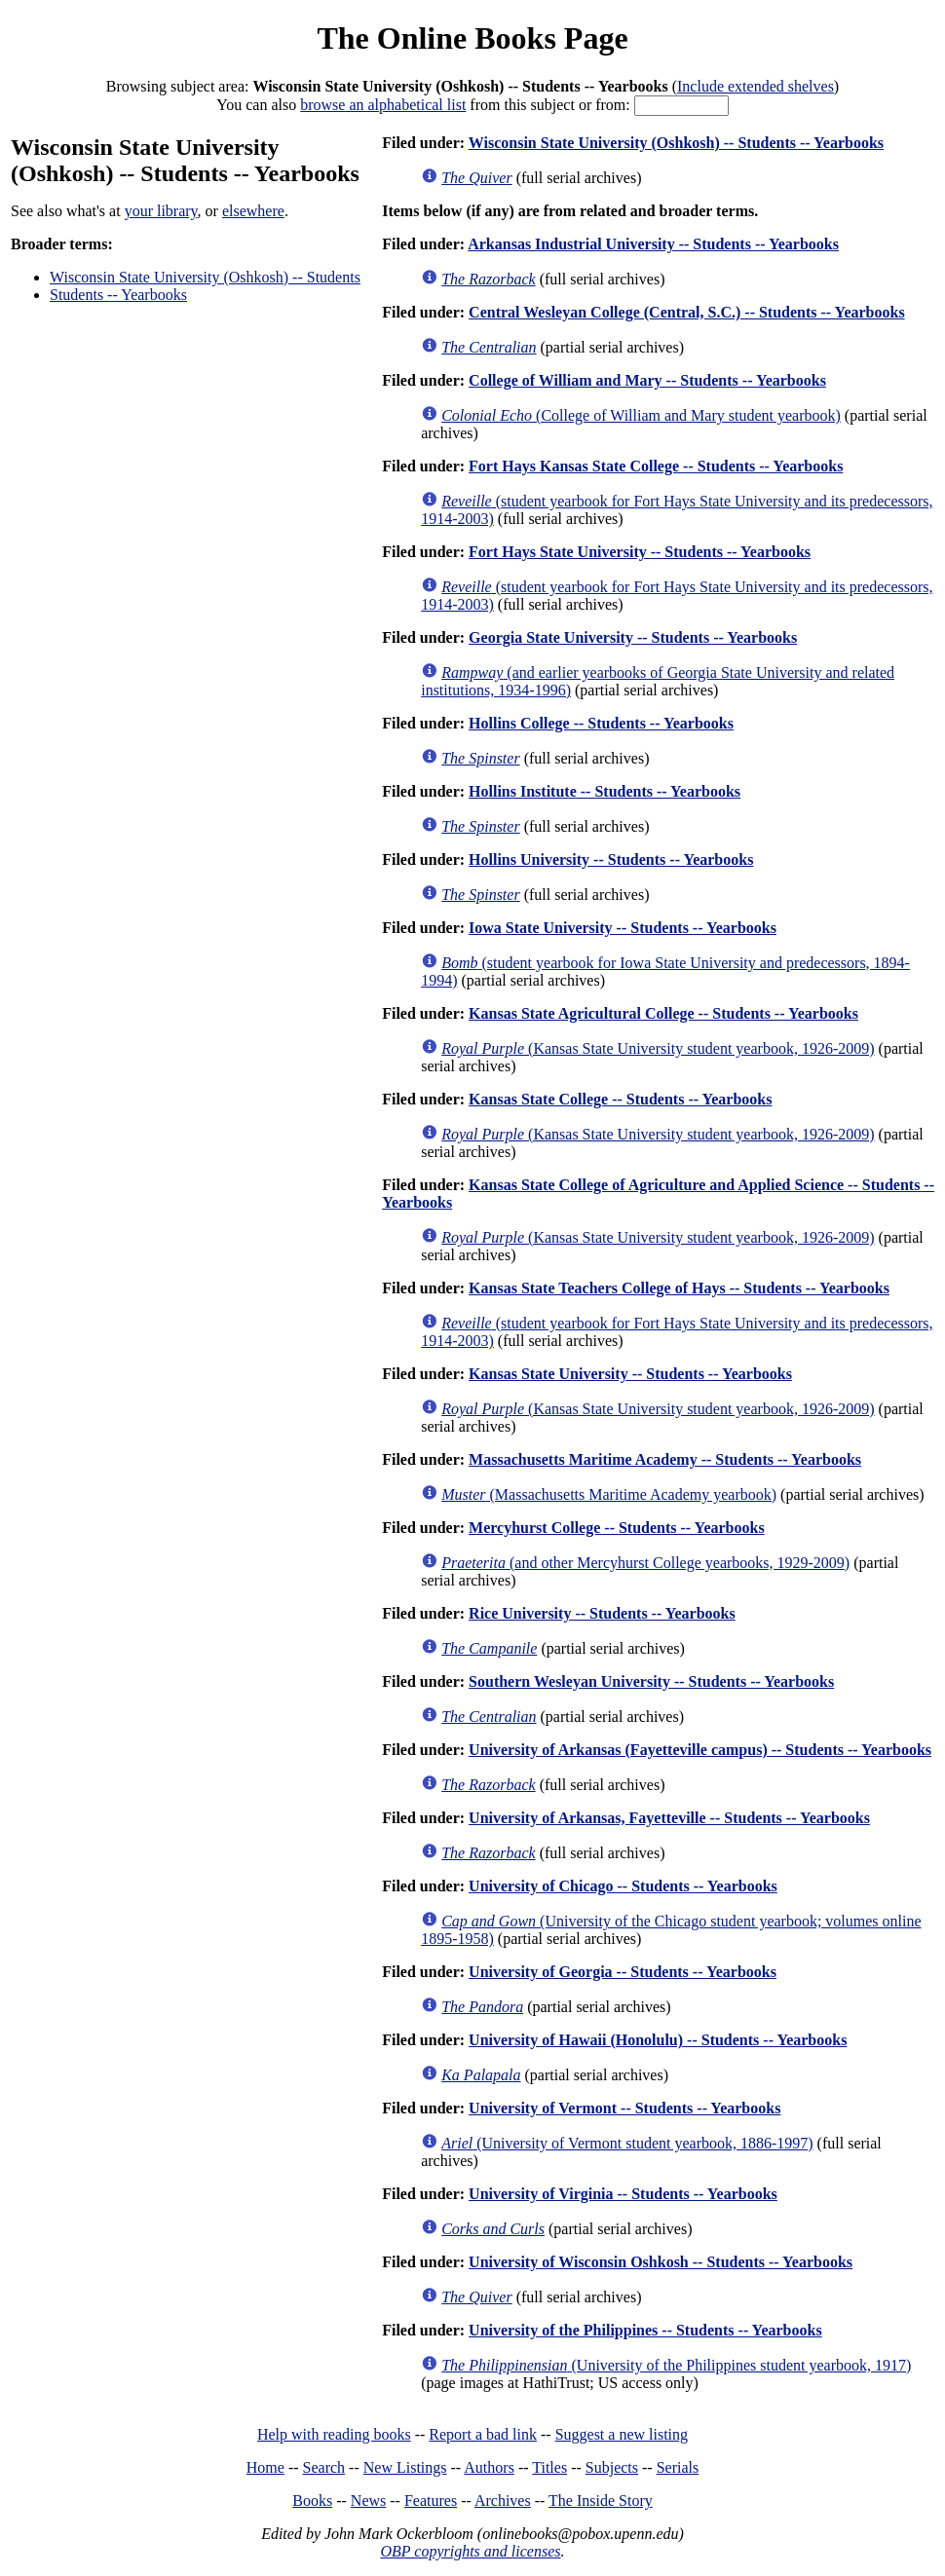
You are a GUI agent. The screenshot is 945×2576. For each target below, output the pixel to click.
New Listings (405, 2467)
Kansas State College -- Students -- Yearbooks (620, 1099)
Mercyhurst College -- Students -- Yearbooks (617, 1527)
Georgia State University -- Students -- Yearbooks (633, 637)
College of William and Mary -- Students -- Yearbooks (647, 380)
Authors (489, 2467)
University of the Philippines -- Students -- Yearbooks (645, 2330)
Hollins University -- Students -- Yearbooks (611, 859)
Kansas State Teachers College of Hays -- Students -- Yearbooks (679, 1288)
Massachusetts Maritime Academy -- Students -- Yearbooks (665, 1459)
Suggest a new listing (621, 2434)
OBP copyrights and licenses (470, 2551)
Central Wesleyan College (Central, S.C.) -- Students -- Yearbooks (687, 312)
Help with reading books (334, 2434)
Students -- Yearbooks (118, 294)
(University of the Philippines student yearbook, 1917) (676, 2365)
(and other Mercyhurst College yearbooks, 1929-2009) (645, 1562)
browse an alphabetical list (383, 104)
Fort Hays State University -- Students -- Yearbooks (640, 551)
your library (161, 211)
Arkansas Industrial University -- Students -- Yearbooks (653, 244)
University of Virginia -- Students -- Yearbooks (623, 2193)
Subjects (612, 2467)
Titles (549, 2467)
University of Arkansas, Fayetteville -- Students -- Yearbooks (669, 1818)
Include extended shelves (755, 86)
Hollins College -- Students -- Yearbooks (601, 723)
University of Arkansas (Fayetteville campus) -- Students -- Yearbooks (700, 1749)
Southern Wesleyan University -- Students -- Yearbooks (651, 1681)
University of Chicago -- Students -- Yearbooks (623, 1886)
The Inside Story (600, 2500)
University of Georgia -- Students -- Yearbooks (622, 1971)
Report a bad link (483, 2434)
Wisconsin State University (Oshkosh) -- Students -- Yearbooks (676, 142)
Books (312, 2500)
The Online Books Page (472, 38)
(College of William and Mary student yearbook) (641, 415)
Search (324, 2467)
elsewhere (253, 211)
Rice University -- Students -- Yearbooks (602, 1613)
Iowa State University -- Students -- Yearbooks (622, 927)
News (368, 2500)
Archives (502, 2500)
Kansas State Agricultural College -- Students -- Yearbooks (663, 1013)
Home (265, 2467)
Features (430, 2500)
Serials (678, 2467)
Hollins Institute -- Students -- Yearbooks (604, 791)
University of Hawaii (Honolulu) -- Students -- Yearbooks (658, 2040)
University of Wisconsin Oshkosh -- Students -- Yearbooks (660, 2262)
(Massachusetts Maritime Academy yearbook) (608, 1494)
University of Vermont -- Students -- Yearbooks (624, 2108)
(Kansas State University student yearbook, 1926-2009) (657, 1048)
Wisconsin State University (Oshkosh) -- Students (205, 277)
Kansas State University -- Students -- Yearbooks (630, 1373)
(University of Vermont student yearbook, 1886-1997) (627, 2143)
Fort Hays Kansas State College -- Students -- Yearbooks (656, 466)
